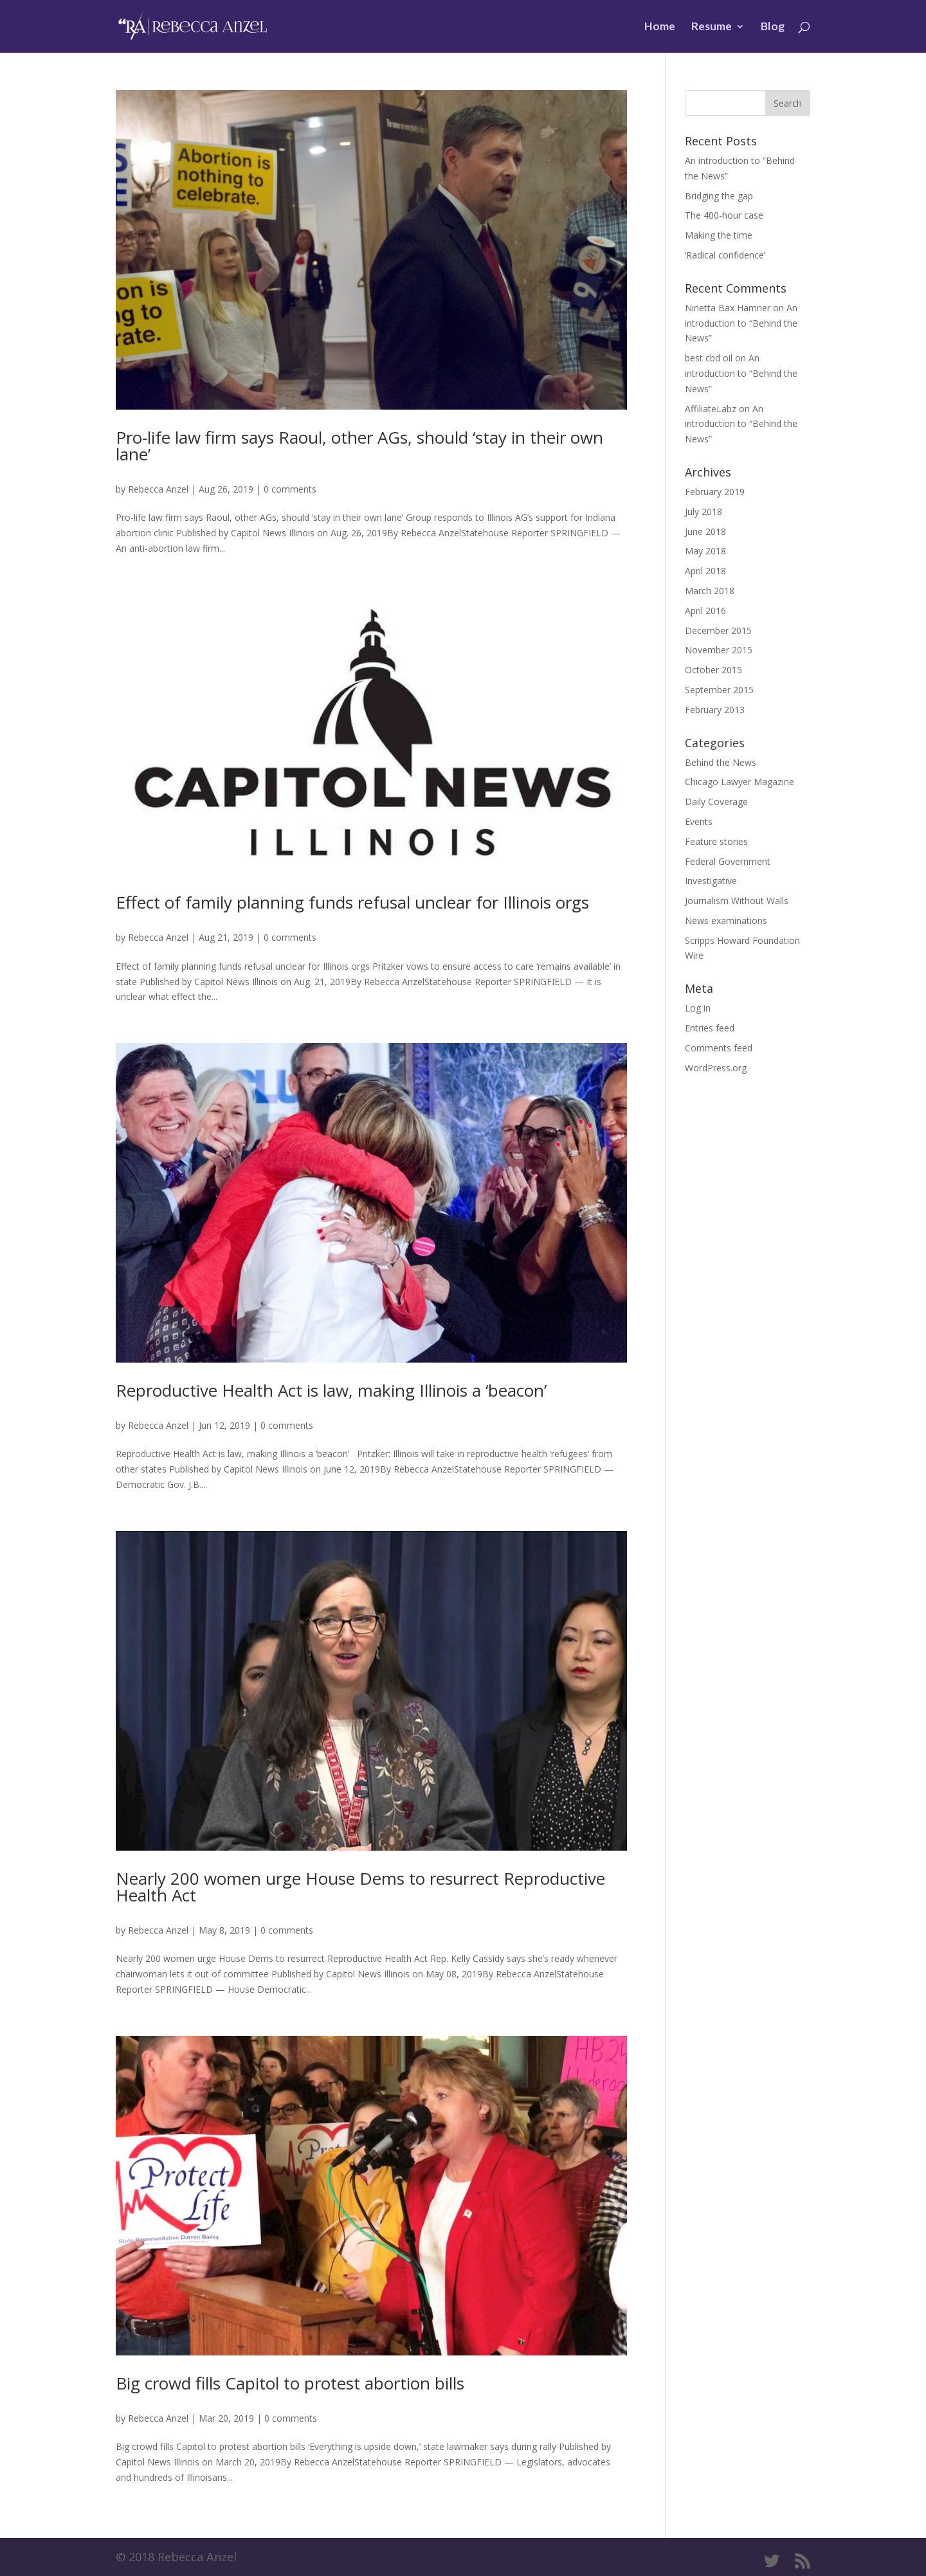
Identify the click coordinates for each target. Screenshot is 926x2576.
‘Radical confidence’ (725, 255)
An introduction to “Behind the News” (741, 323)
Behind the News (720, 762)
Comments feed (718, 1048)
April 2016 (705, 610)
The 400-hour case (724, 215)
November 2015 (718, 650)
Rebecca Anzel (158, 489)
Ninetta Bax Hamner (727, 308)
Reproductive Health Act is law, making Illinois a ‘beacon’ (331, 1390)
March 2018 (709, 591)
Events (699, 821)
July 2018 (703, 511)
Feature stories (716, 841)
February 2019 (715, 491)
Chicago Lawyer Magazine (739, 782)
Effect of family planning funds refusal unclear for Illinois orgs (352, 902)
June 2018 (705, 531)
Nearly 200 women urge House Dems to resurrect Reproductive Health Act (360, 1887)
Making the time (718, 235)
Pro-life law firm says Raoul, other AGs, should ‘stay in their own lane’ (359, 446)
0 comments (290, 489)
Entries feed (709, 1028)
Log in (698, 1008)
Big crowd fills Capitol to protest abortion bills (290, 2383)
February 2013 (715, 709)
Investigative (711, 881)
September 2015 (719, 690)
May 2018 (705, 551)
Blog (773, 27)
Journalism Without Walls (736, 900)
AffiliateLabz (710, 409)
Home (659, 27)
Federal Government (727, 861)
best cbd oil (708, 358)
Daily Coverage (716, 801)
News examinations (726, 920)
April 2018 (705, 571)
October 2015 (713, 670)
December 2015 (718, 630)
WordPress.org (716, 1068)
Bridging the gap (719, 196)
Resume (711, 27)
